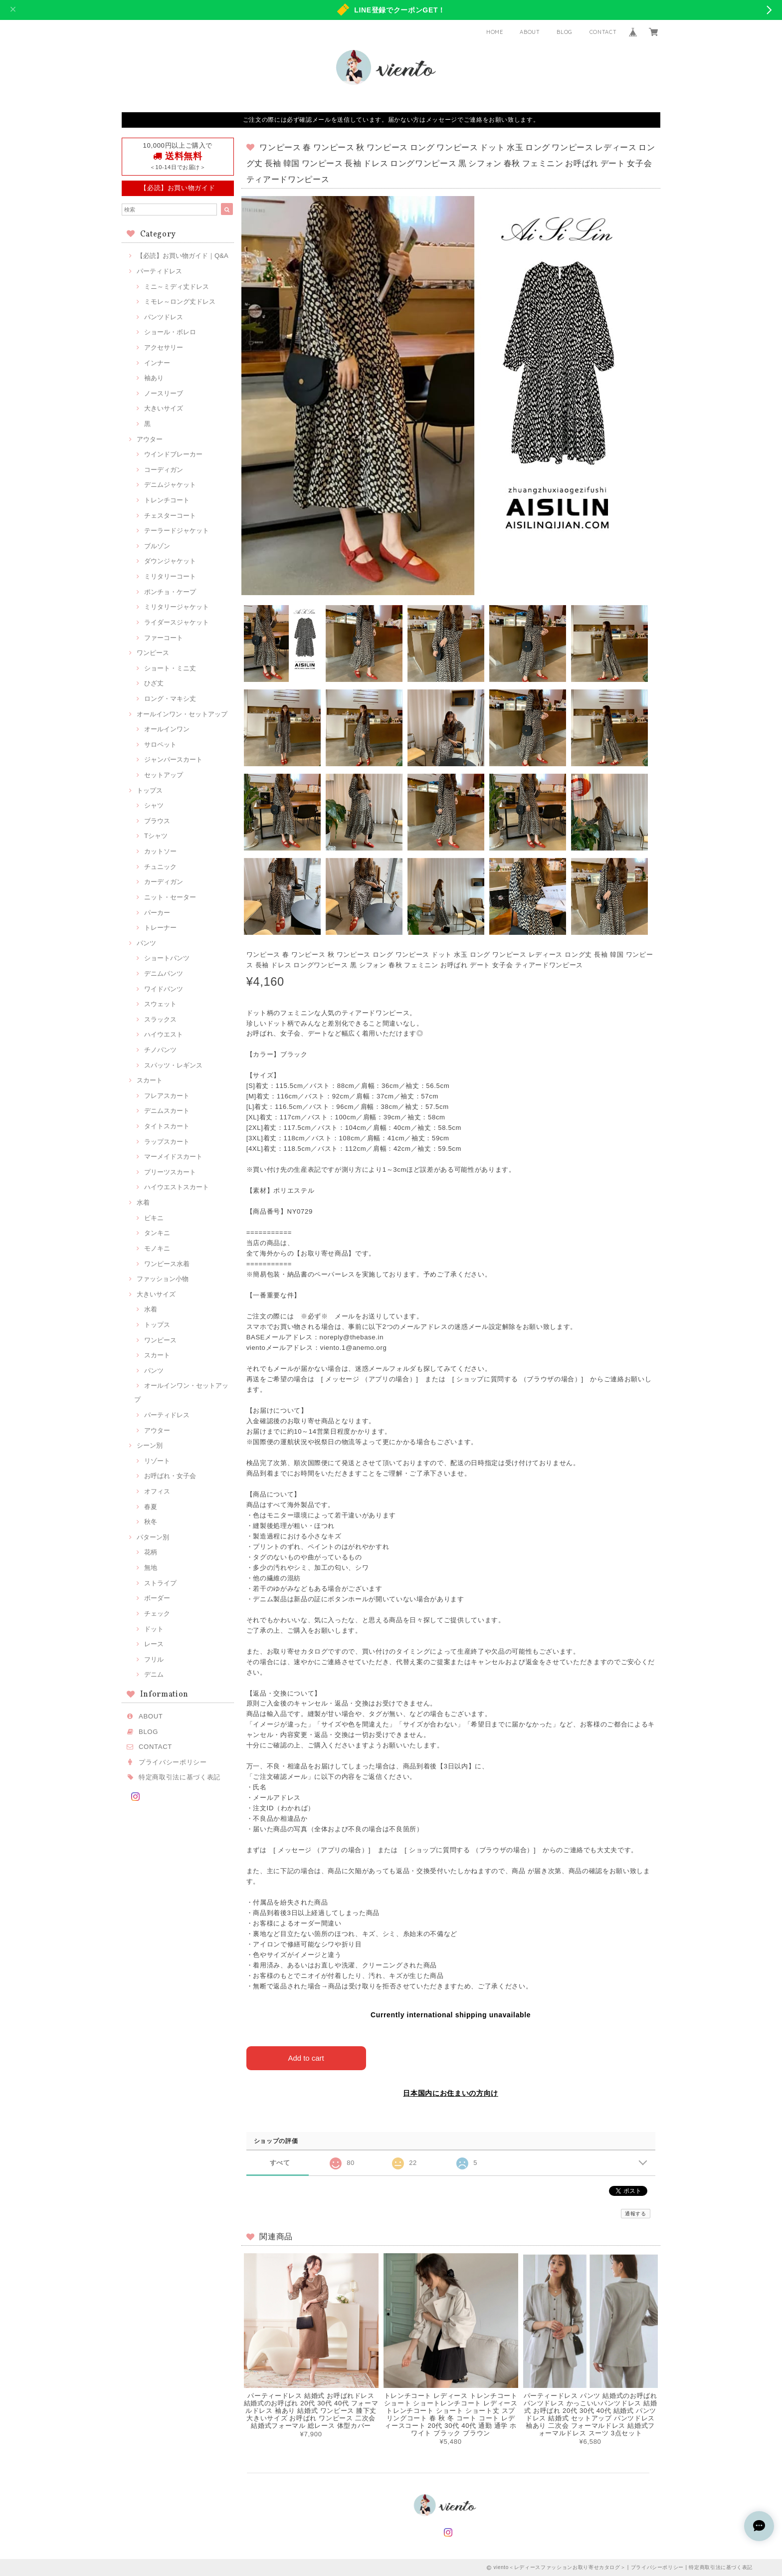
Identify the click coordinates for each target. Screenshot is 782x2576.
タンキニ (157, 1233)
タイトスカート (167, 1126)
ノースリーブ (163, 393)
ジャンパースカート (173, 759)
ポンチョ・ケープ (170, 592)
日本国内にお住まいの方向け (450, 2093)
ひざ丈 (154, 683)
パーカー (157, 912)
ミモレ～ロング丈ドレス (179, 301)
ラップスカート (167, 1141)
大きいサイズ (163, 408)
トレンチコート (167, 500)
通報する (635, 2213)
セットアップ (163, 775)
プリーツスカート (170, 1172)
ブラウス (157, 821)
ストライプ (160, 1583)
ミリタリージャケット (176, 607)
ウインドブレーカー (173, 454)
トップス (150, 790)
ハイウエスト (163, 1034)
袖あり (154, 378)
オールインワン (167, 729)
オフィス (157, 1491)
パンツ (146, 943)
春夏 (150, 1506)
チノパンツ (160, 1050)
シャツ (154, 805)
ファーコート (163, 638)
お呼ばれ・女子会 (170, 1476)
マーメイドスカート (173, 1156)
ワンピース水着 (167, 1264)
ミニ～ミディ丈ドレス (176, 286)
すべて (280, 2162)
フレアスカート (167, 1095)
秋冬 (150, 1521)
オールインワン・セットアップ (182, 714)
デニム (154, 1674)
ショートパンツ (167, 958)
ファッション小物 (163, 1279)
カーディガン (163, 881)
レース (154, 1644)
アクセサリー (163, 347)
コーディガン (163, 469)
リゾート (157, 1461)
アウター (150, 439)
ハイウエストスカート (176, 1187)
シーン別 (150, 1445)
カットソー (160, 851)
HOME (494, 31)
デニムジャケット (170, 484)
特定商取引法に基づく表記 (179, 1777)
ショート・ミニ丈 (170, 668)
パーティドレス (159, 271)
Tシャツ (156, 836)
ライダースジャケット (176, 622)
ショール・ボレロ (170, 332)
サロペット (160, 744)
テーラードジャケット (176, 530)
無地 (150, 1567)
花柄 (150, 1552)
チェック (157, 1613)
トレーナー (160, 927)
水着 (143, 1202)
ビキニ (154, 1218)
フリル (154, 1659)
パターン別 (153, 1537)
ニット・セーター (170, 897)
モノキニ (157, 1248)
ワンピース (153, 652)
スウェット (160, 1004)
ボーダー (157, 1598)
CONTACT (603, 31)
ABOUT (530, 31)
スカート (150, 1080)
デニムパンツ (163, 973)
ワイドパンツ (163, 989)
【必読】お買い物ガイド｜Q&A (182, 255)
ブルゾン (157, 546)
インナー (157, 363)
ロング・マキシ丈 (170, 698)
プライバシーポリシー (173, 1762)
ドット (154, 1629)
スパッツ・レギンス (173, 1065)
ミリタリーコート (170, 576)
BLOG (565, 31)
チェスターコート (170, 515)
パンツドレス (163, 317)
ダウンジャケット (170, 561)
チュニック (160, 866)
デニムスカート (167, 1110)
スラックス (160, 1019)
